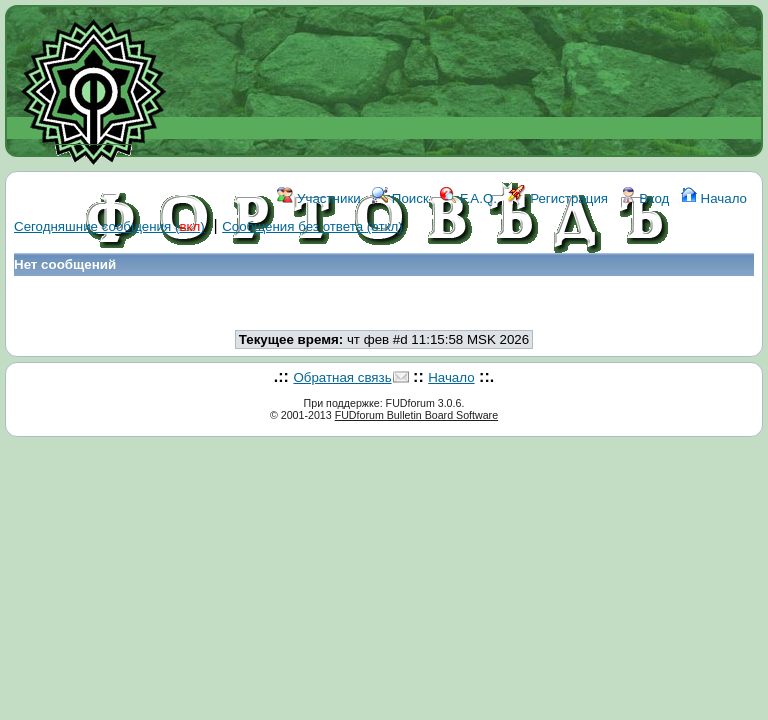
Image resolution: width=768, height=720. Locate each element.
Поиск (400, 198)
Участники (318, 198)
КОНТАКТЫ (466, 287)
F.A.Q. (468, 198)
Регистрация (558, 198)
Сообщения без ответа (312, 226)
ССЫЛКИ (386, 287)
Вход (645, 198)
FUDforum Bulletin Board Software (416, 415)
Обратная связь (342, 377)
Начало (714, 198)
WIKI (330, 287)
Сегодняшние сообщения (109, 226)
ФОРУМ (277, 287)
